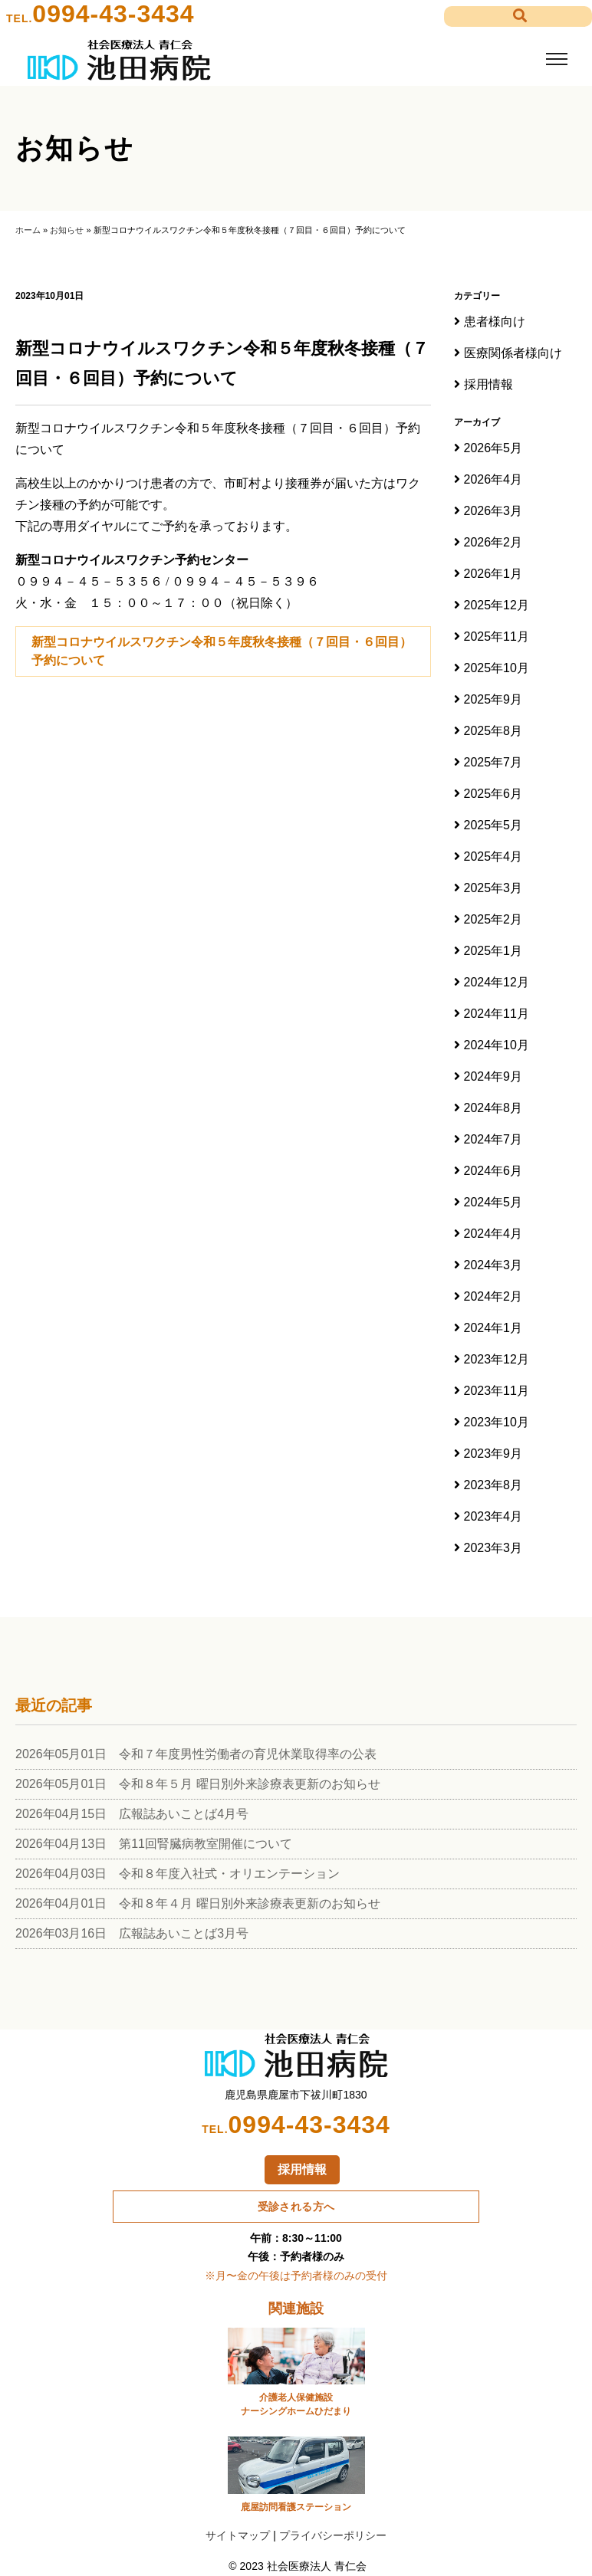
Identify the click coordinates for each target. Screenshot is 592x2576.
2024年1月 (493, 1327)
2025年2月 (493, 919)
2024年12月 (496, 982)
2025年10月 (496, 667)
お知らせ (67, 230)
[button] (518, 16)
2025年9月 (493, 699)
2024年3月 (493, 1265)
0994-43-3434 (113, 14)
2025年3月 (493, 887)
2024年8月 (493, 1107)
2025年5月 (493, 825)
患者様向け (494, 321)
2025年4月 (493, 856)
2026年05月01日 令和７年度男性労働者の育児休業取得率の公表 (196, 1754)
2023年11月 (496, 1390)
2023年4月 (493, 1516)
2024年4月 (493, 1233)
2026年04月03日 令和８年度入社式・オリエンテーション (177, 1873)
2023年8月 (493, 1484)
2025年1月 (493, 950)
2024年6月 (493, 1170)
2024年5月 (493, 1202)
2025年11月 (496, 636)
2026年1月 (493, 573)
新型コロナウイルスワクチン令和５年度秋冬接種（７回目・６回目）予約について (221, 651)
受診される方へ (296, 2206)
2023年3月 (493, 1547)
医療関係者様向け (513, 352)
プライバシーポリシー (332, 2535)
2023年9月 (493, 1453)
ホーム (28, 230)
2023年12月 (496, 1359)
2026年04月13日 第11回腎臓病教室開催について (153, 1843)
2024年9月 (493, 1076)
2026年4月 (493, 479)
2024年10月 (496, 1045)
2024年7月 (493, 1139)
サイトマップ (238, 2535)
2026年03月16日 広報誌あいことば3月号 (131, 1933)
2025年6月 (493, 793)
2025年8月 (493, 730)
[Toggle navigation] (556, 59)
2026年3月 (493, 510)
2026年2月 (493, 542)
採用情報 (488, 384)
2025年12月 (496, 605)
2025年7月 (493, 762)
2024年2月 (493, 1296)
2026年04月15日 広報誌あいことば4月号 (131, 1813)
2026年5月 (493, 447)
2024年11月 (496, 1013)
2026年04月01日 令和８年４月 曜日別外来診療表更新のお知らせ (197, 1903)
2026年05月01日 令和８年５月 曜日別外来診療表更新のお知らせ (197, 1783)
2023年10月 (496, 1422)
